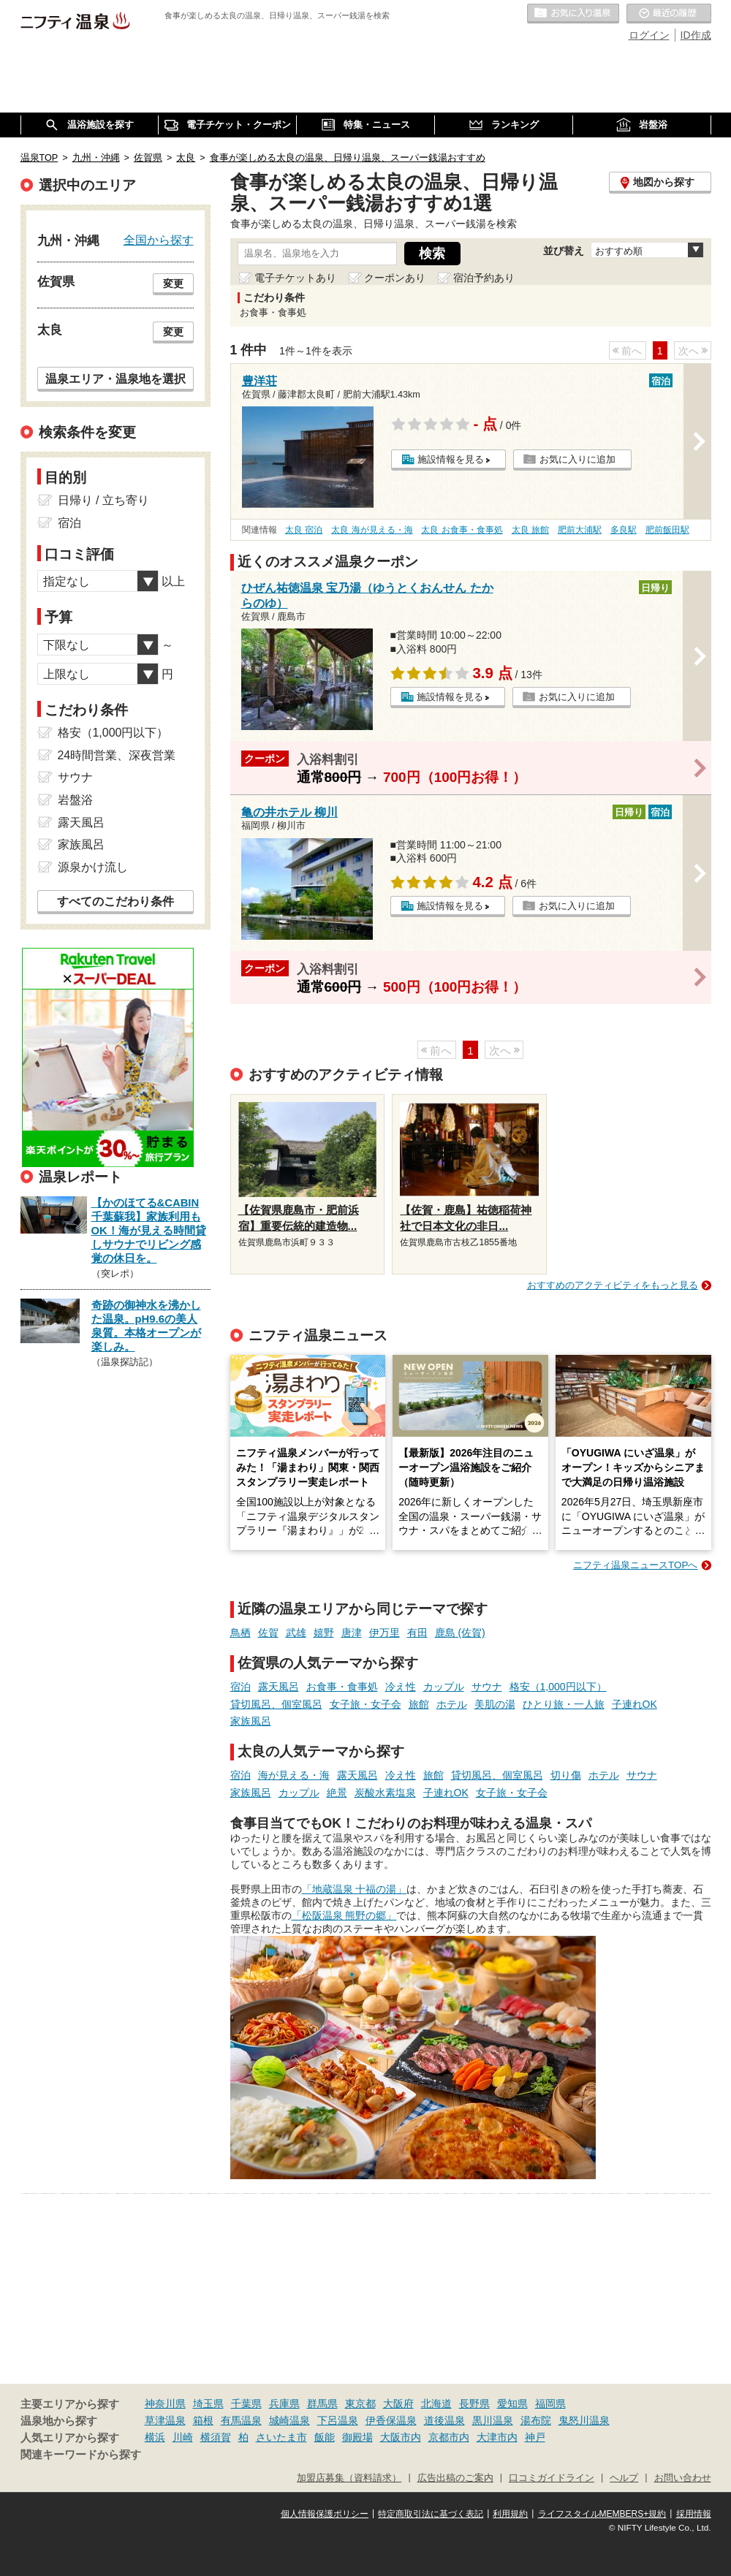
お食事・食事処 (342, 1686)
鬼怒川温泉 (584, 2420)
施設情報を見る (450, 459)
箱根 (203, 2420)
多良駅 (623, 530)
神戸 (535, 2437)
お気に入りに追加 (577, 459)
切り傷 (565, 1775)
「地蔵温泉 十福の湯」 (354, 1889)
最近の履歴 (668, 14)
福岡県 (550, 2403)
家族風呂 (250, 1721)
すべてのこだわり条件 (115, 901)
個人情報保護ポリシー (324, 2514)
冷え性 (400, 1686)
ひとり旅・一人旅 (564, 1704)
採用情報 (693, 2514)
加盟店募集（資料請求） (349, 2478)
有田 (417, 1632)
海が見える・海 (294, 1775)
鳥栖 (240, 1632)
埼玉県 (208, 2403)
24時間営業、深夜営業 (117, 755)
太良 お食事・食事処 (461, 530)
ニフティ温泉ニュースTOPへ (635, 1564)
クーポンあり (394, 278)
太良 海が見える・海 (371, 530)
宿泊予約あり (484, 278)
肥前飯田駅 (667, 530)
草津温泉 (165, 2420)
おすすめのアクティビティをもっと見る (612, 1285)
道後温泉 (444, 2420)
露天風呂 (278, 1686)
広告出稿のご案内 (455, 2478)
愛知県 (512, 2403)
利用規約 (510, 2514)
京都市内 (448, 2437)
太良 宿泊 (303, 530)
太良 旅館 (530, 530)
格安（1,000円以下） (558, 1686)
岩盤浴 (75, 800)
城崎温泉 (289, 2420)
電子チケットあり (295, 278)
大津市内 (497, 2437)
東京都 (360, 2403)
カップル (443, 1686)
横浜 (155, 2437)
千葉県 (246, 2403)
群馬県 (322, 2403)
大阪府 (398, 2403)
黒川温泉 (492, 2420)
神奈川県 (165, 2403)
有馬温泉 (241, 2420)
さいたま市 (281, 2437)
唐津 (351, 1632)
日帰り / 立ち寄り (103, 500)
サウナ (486, 1686)
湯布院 (535, 2420)
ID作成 (696, 35)
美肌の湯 (494, 1704)
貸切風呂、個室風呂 (276, 1704)
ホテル (451, 1704)
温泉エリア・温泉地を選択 (115, 378)
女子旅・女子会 (365, 1704)
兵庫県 (284, 2403)
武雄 (296, 1632)
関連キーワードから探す (80, 2455)
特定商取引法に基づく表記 (430, 2514)
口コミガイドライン (551, 2478)
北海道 (436, 2403)
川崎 (183, 2437)
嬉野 (324, 1632)
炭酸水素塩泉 (385, 1792)
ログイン (649, 35)
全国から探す (159, 239)
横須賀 (215, 2437)
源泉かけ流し (93, 867)
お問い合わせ (682, 2478)
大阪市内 (400, 2437)
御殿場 (357, 2437)
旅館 (419, 1704)
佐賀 (268, 1632)
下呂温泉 (337, 2420)
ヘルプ (624, 2478)
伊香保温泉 (391, 2420)
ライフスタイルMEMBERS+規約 (602, 2514)
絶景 (337, 1792)
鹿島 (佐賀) (460, 1632)
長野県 (474, 2403)
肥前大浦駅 (580, 530)
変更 (173, 283)
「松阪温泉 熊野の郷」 (344, 1915)
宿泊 (240, 1686)
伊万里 (384, 1632)
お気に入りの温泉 (573, 14)
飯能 (324, 2437)
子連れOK (634, 1704)
